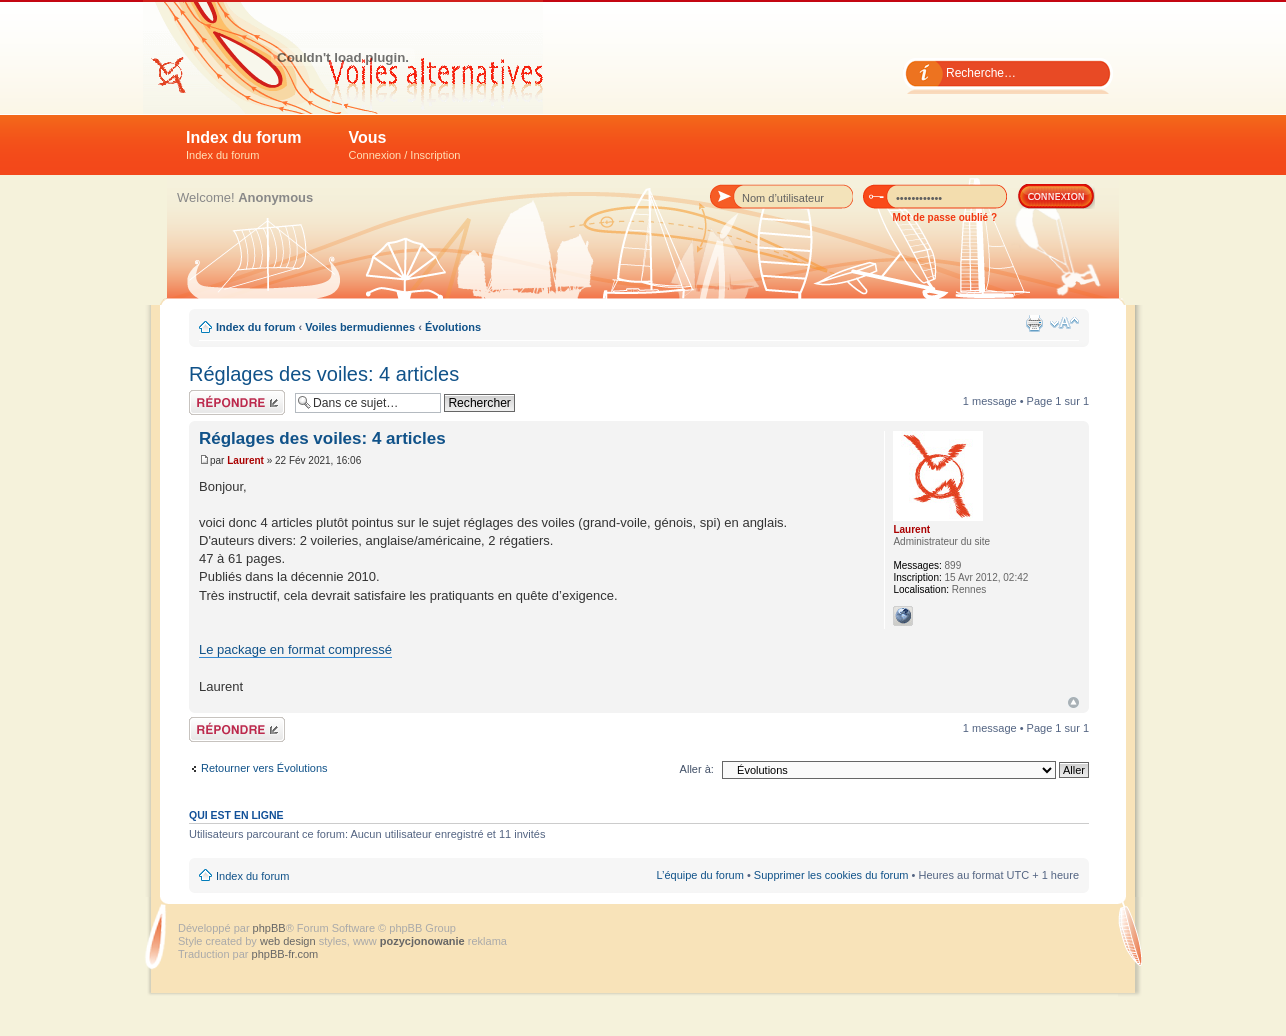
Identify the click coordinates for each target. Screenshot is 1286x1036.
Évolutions (453, 327)
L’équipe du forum (699, 875)
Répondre (237, 402)
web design (289, 941)
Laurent (245, 460)
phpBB (269, 928)
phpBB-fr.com (285, 954)
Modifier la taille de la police (1064, 323)
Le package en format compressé (295, 649)
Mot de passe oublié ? (945, 217)
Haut (1073, 702)
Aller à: (697, 769)
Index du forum (244, 145)
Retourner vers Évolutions (264, 768)
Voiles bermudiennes (360, 327)
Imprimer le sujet (1034, 323)
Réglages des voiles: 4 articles (324, 374)
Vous (405, 145)
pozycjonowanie (422, 941)
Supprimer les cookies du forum (831, 875)
